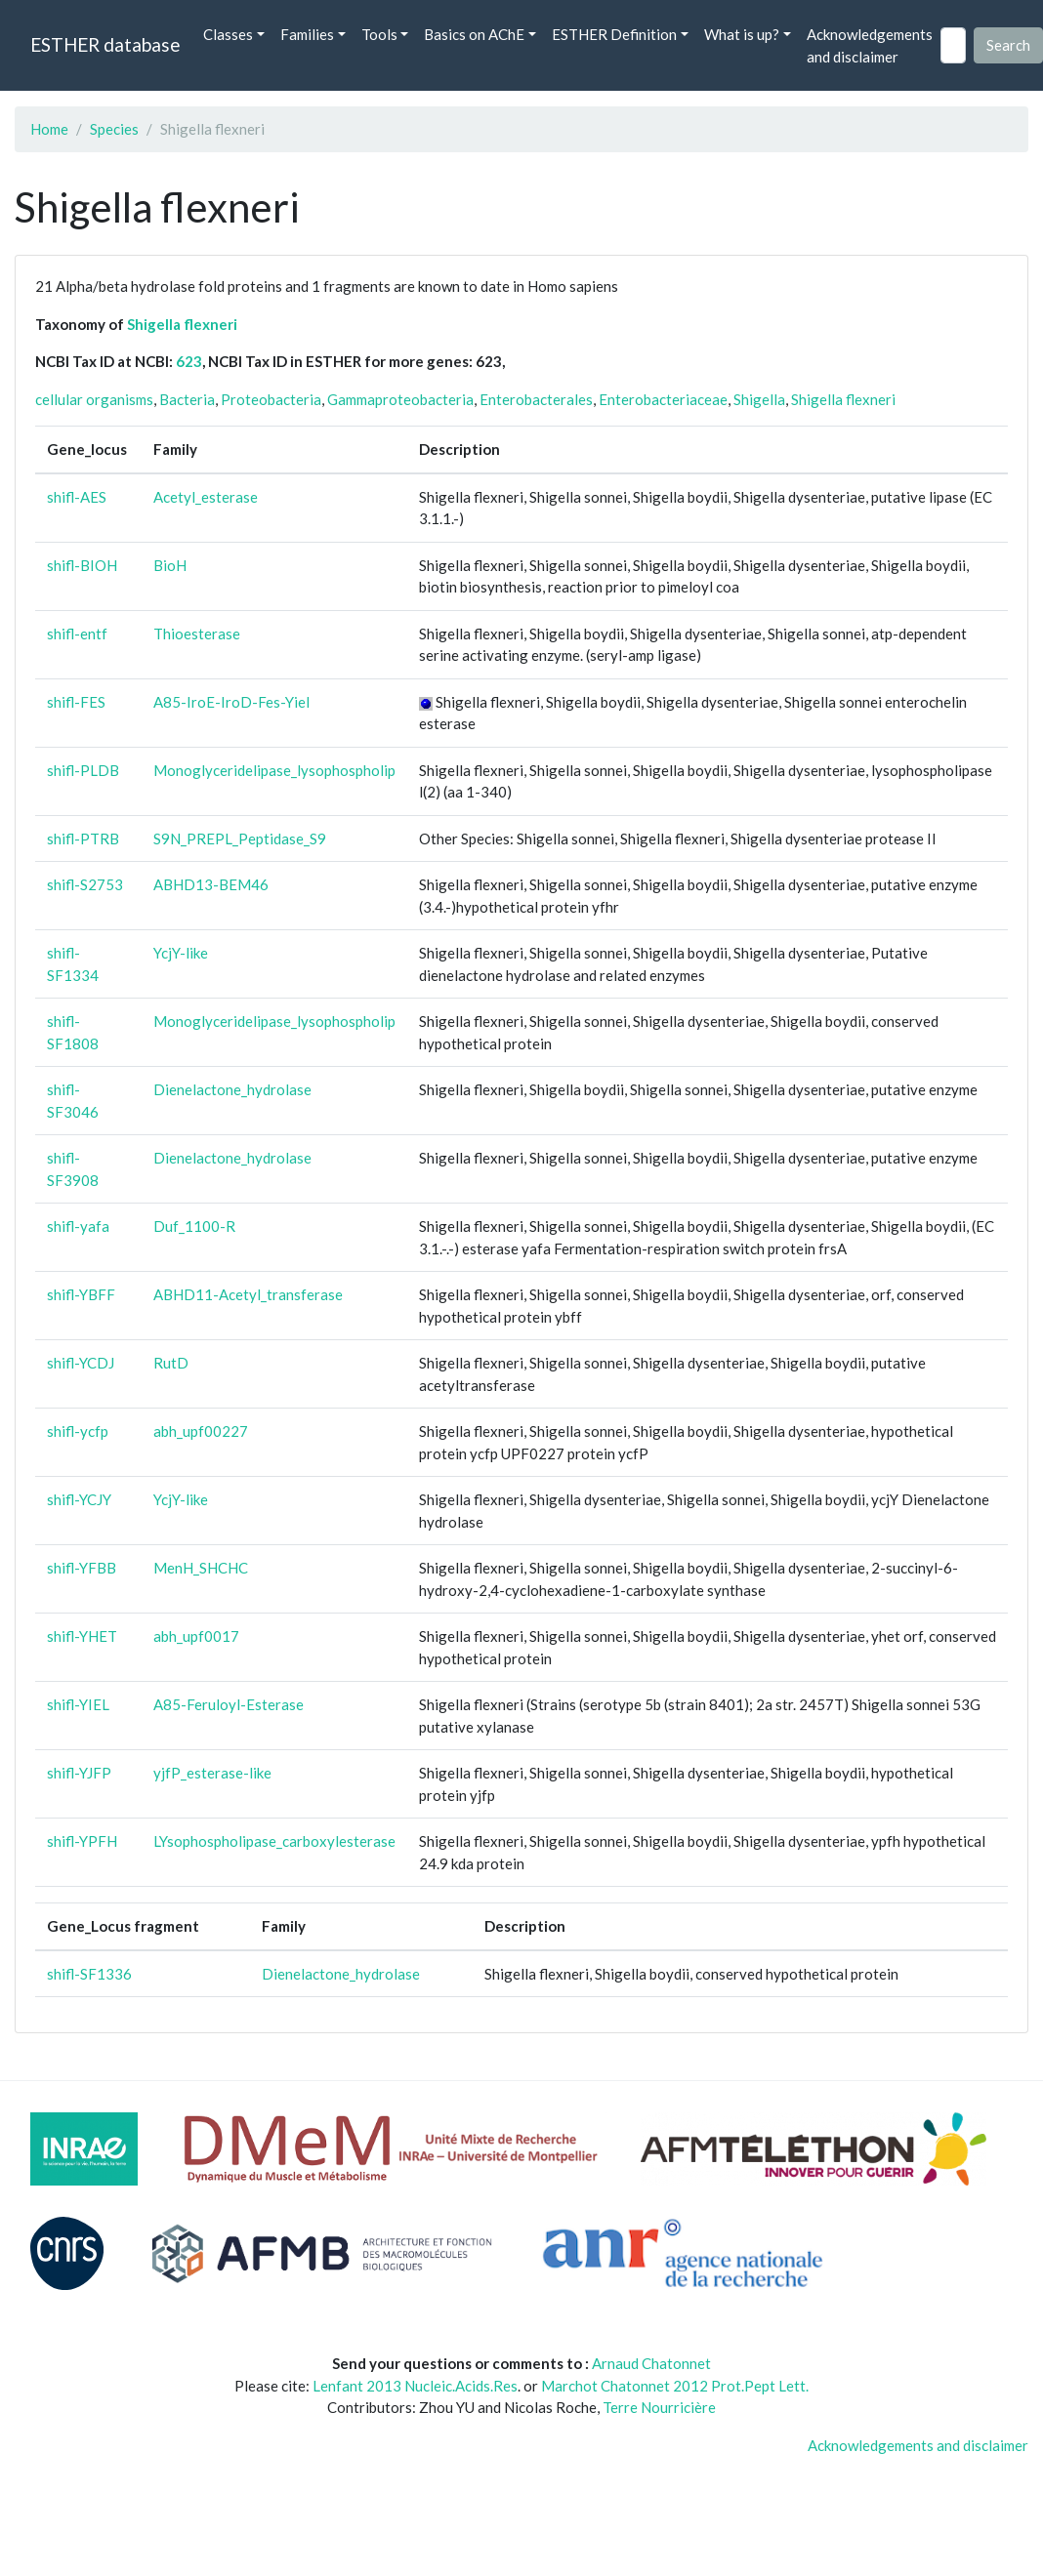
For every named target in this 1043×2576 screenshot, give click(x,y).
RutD (170, 1362)
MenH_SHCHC (200, 1567)
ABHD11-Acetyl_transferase (248, 1294)
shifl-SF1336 (89, 1974)
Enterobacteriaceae (663, 399)
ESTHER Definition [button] (614, 34)
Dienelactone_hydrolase (232, 1089)
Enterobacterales (536, 399)
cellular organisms (94, 399)
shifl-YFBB (81, 1567)
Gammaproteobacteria (400, 399)
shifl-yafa (78, 1226)
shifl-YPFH (82, 1841)
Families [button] (307, 34)
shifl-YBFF (81, 1294)
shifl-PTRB (83, 838)
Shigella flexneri (182, 324)
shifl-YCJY (79, 1499)
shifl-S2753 (85, 884)
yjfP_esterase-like (212, 1772)
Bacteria (187, 399)
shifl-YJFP (79, 1772)
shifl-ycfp (77, 1431)
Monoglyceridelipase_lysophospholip (274, 770)
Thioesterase (196, 633)
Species (114, 129)
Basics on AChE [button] (474, 34)
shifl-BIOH (82, 565)
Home (49, 129)
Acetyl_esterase (205, 497)
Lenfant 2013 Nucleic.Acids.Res (415, 2385)
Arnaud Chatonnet (651, 2363)
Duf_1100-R (194, 1226)
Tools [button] (379, 34)
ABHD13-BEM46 (211, 884)
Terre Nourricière (659, 2407)
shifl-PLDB (83, 770)
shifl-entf (77, 633)
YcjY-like (180, 952)
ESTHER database (105, 44)
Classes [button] (228, 34)
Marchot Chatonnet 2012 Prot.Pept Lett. (675, 2385)
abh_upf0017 (196, 1636)
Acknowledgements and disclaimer (870, 45)
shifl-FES (76, 702)
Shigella (759, 399)
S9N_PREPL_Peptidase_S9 (239, 838)
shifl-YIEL (78, 1704)
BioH (170, 565)
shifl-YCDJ (80, 1362)
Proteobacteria (271, 399)
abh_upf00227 (200, 1431)
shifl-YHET (82, 1636)
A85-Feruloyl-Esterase (228, 1704)
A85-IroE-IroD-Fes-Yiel (231, 702)
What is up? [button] (741, 34)
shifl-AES (76, 497)
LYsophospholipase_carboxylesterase (274, 1841)
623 (189, 361)
